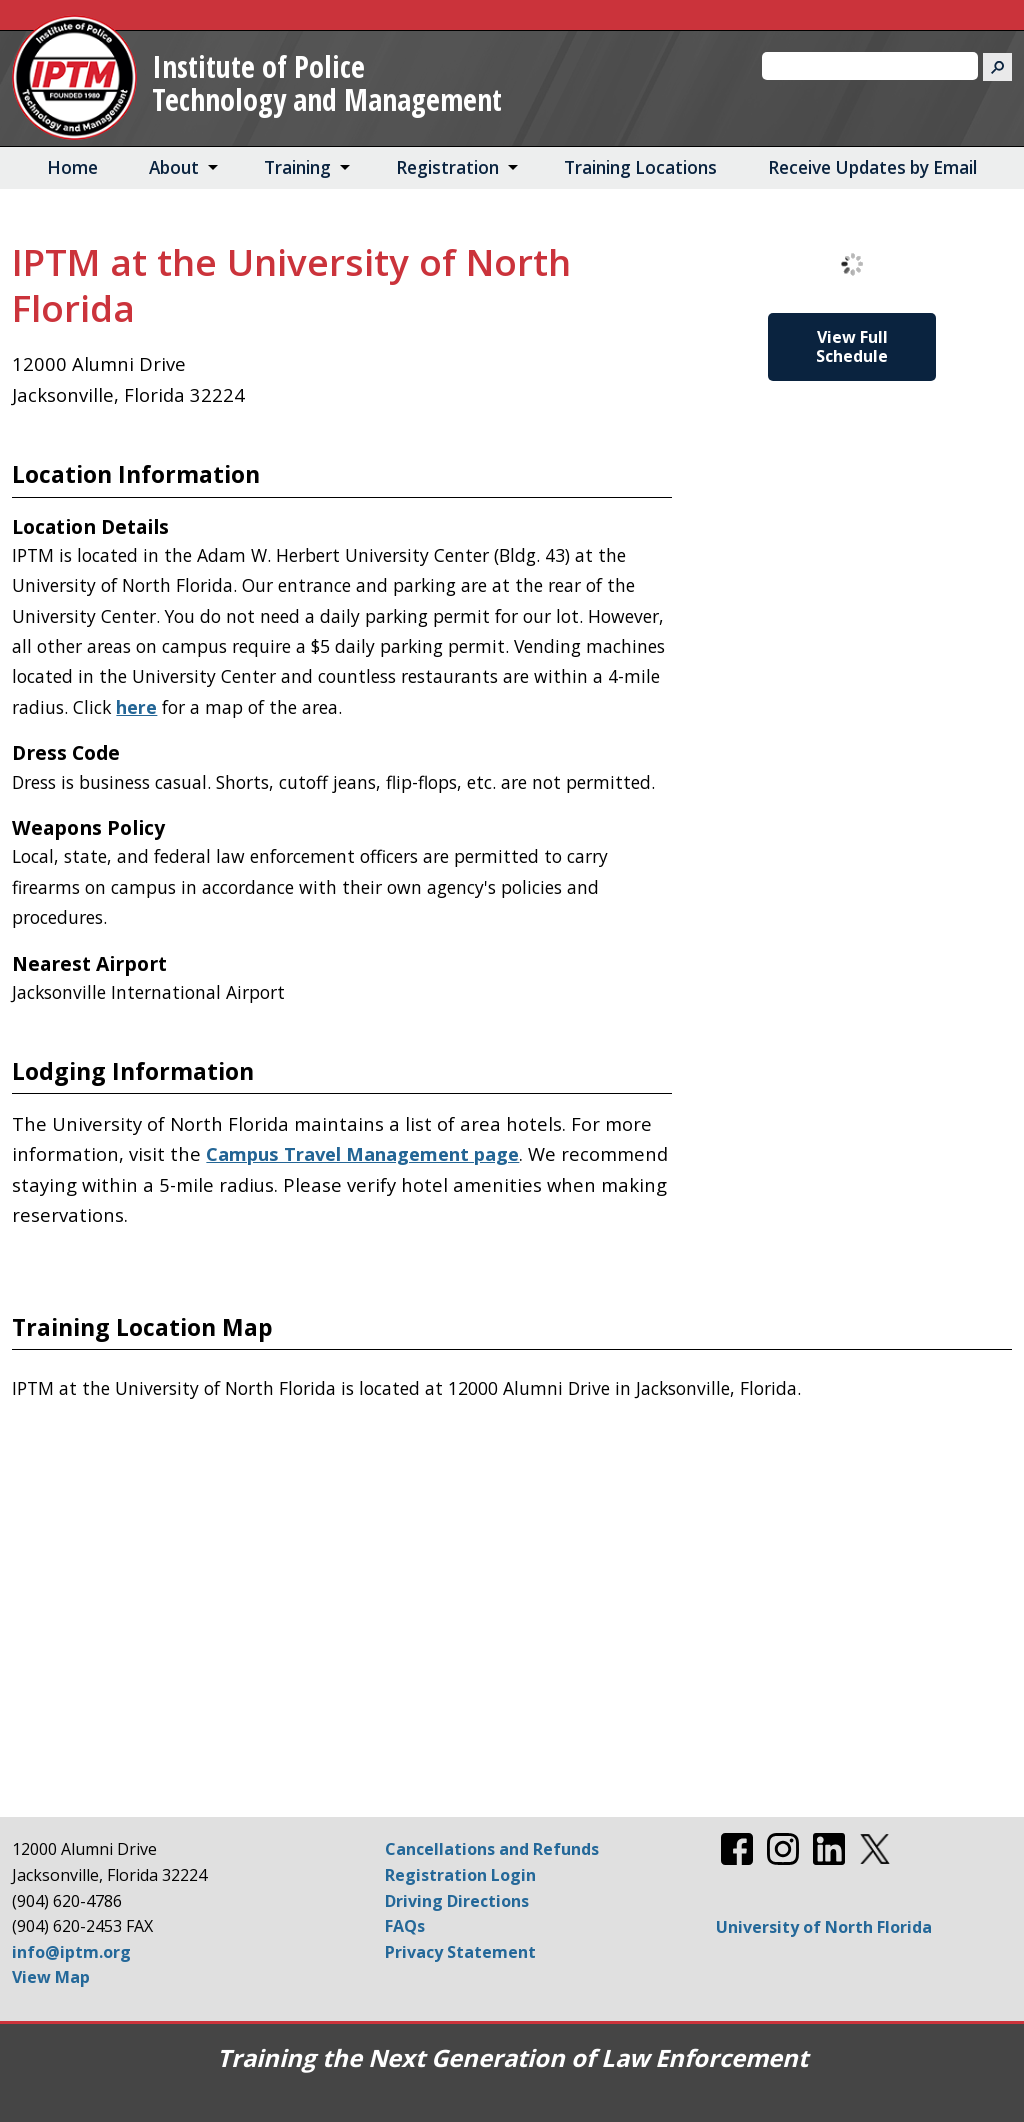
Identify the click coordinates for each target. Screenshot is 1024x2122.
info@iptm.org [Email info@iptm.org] (71, 1952)
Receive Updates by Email (872, 167)
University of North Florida (824, 1927)
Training (297, 167)
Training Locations (640, 167)
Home (72, 167)
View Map (51, 1977)
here (136, 707)
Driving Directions (457, 1901)
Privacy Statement (460, 1952)
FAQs (405, 1926)
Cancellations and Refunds (492, 1849)
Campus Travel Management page (362, 1153)
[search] (862, 66)
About (174, 167)
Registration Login (460, 1875)
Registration (447, 167)
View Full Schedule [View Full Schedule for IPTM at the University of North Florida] (852, 346)
